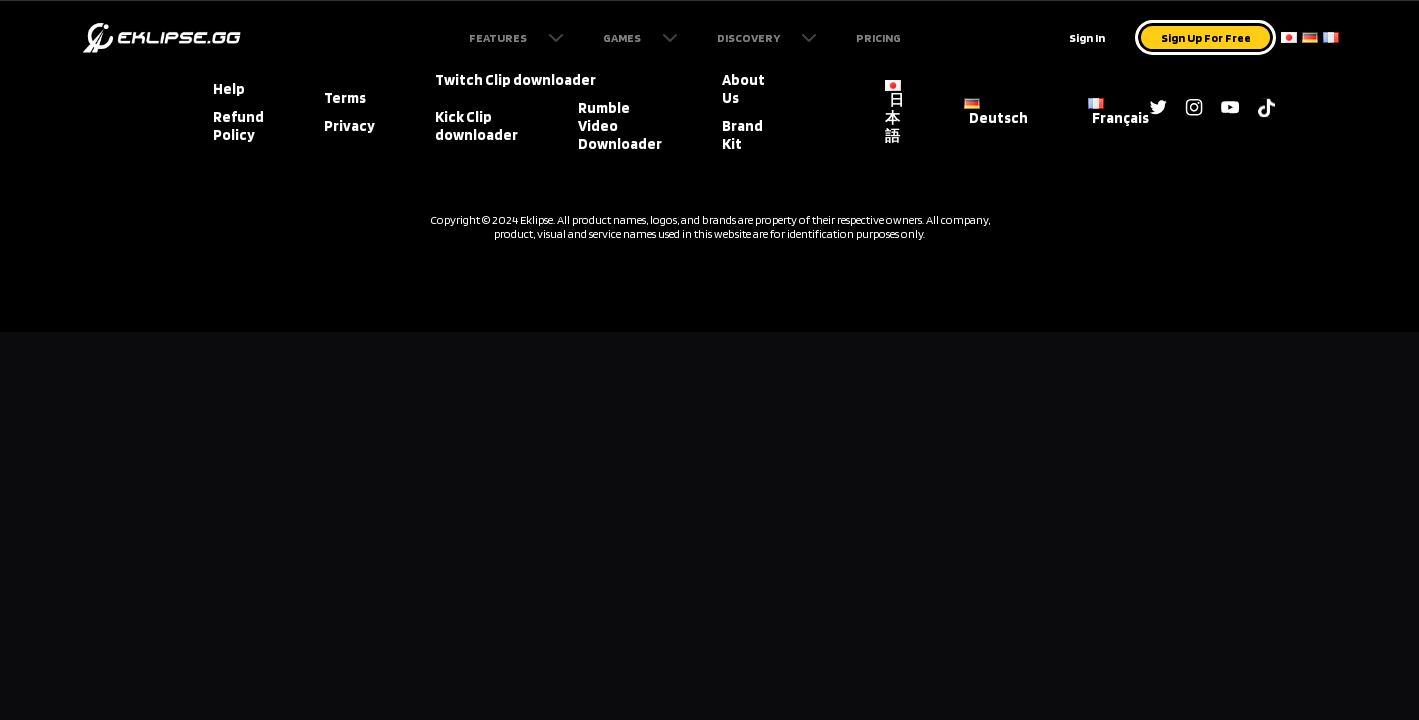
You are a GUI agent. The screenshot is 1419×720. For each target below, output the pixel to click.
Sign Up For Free (1206, 37)
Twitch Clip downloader (515, 80)
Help (229, 89)
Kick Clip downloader (476, 126)
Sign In (1087, 37)
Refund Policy (238, 126)
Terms (345, 98)
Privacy (349, 126)
